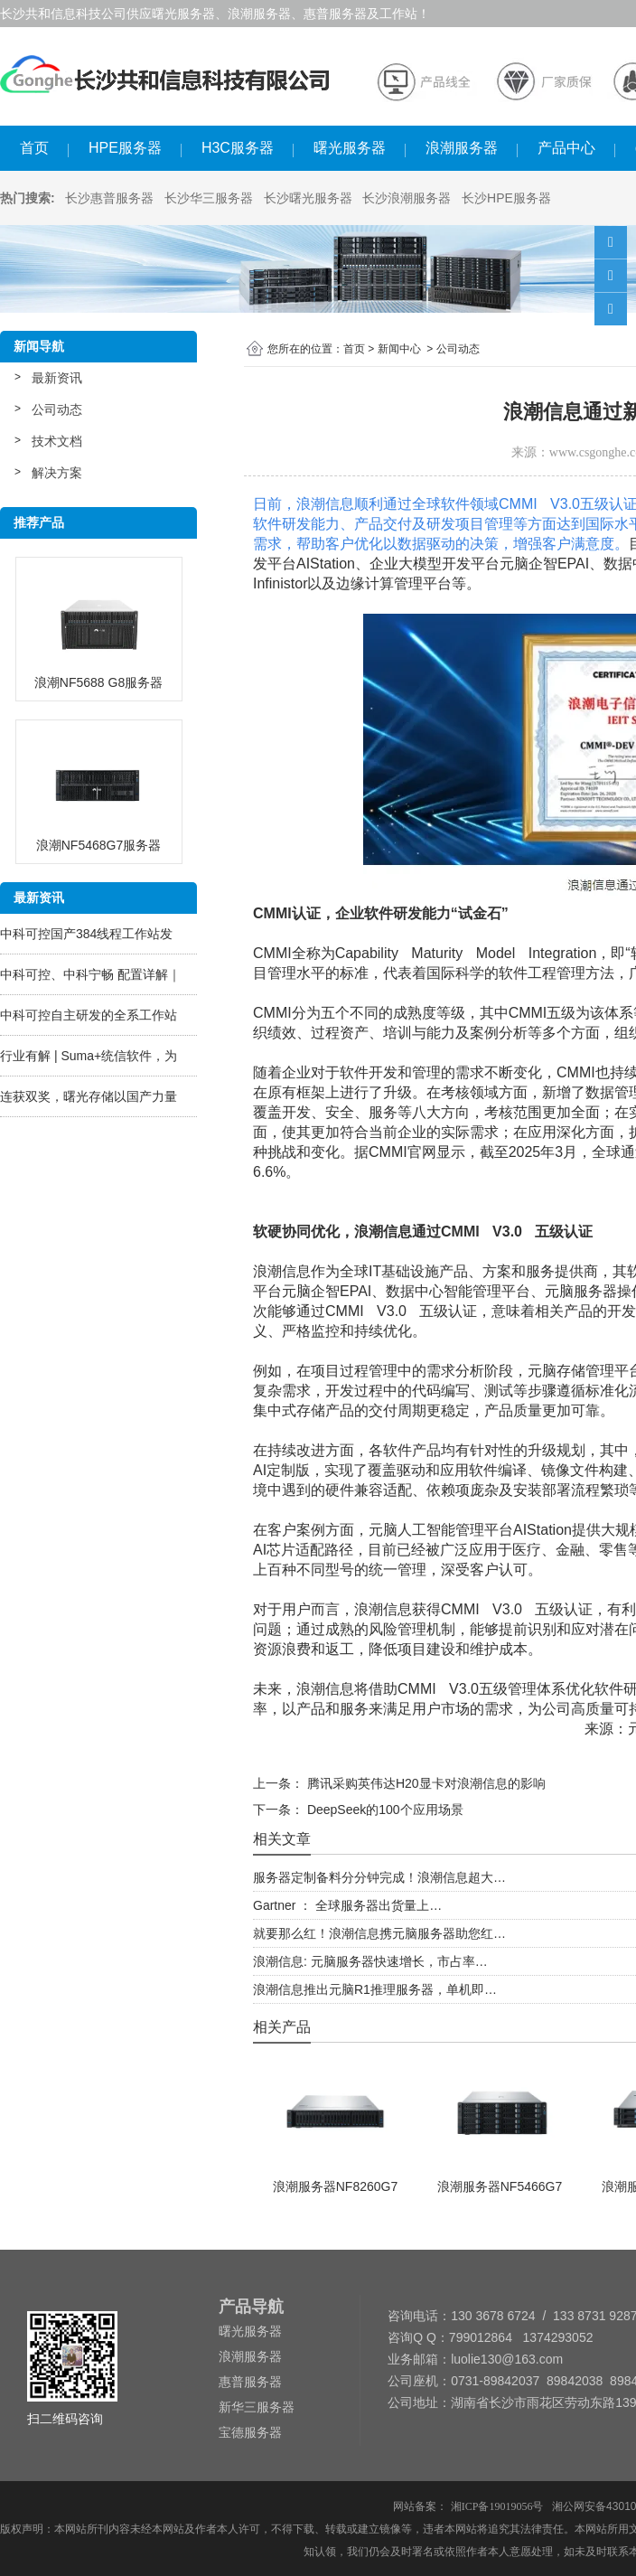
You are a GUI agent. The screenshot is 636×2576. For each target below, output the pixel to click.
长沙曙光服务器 (308, 198)
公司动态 (57, 409)
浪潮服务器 (462, 147)
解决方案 (57, 472)
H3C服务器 (237, 147)
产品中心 (566, 147)
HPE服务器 (125, 147)
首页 (34, 147)
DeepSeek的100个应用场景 (383, 1809)
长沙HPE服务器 (506, 198)
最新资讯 (57, 378)
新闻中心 (399, 349)
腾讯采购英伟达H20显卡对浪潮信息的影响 (425, 1783)
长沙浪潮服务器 (406, 198)
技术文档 (57, 441)
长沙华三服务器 (208, 198)
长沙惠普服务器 (109, 198)
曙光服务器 (349, 147)
